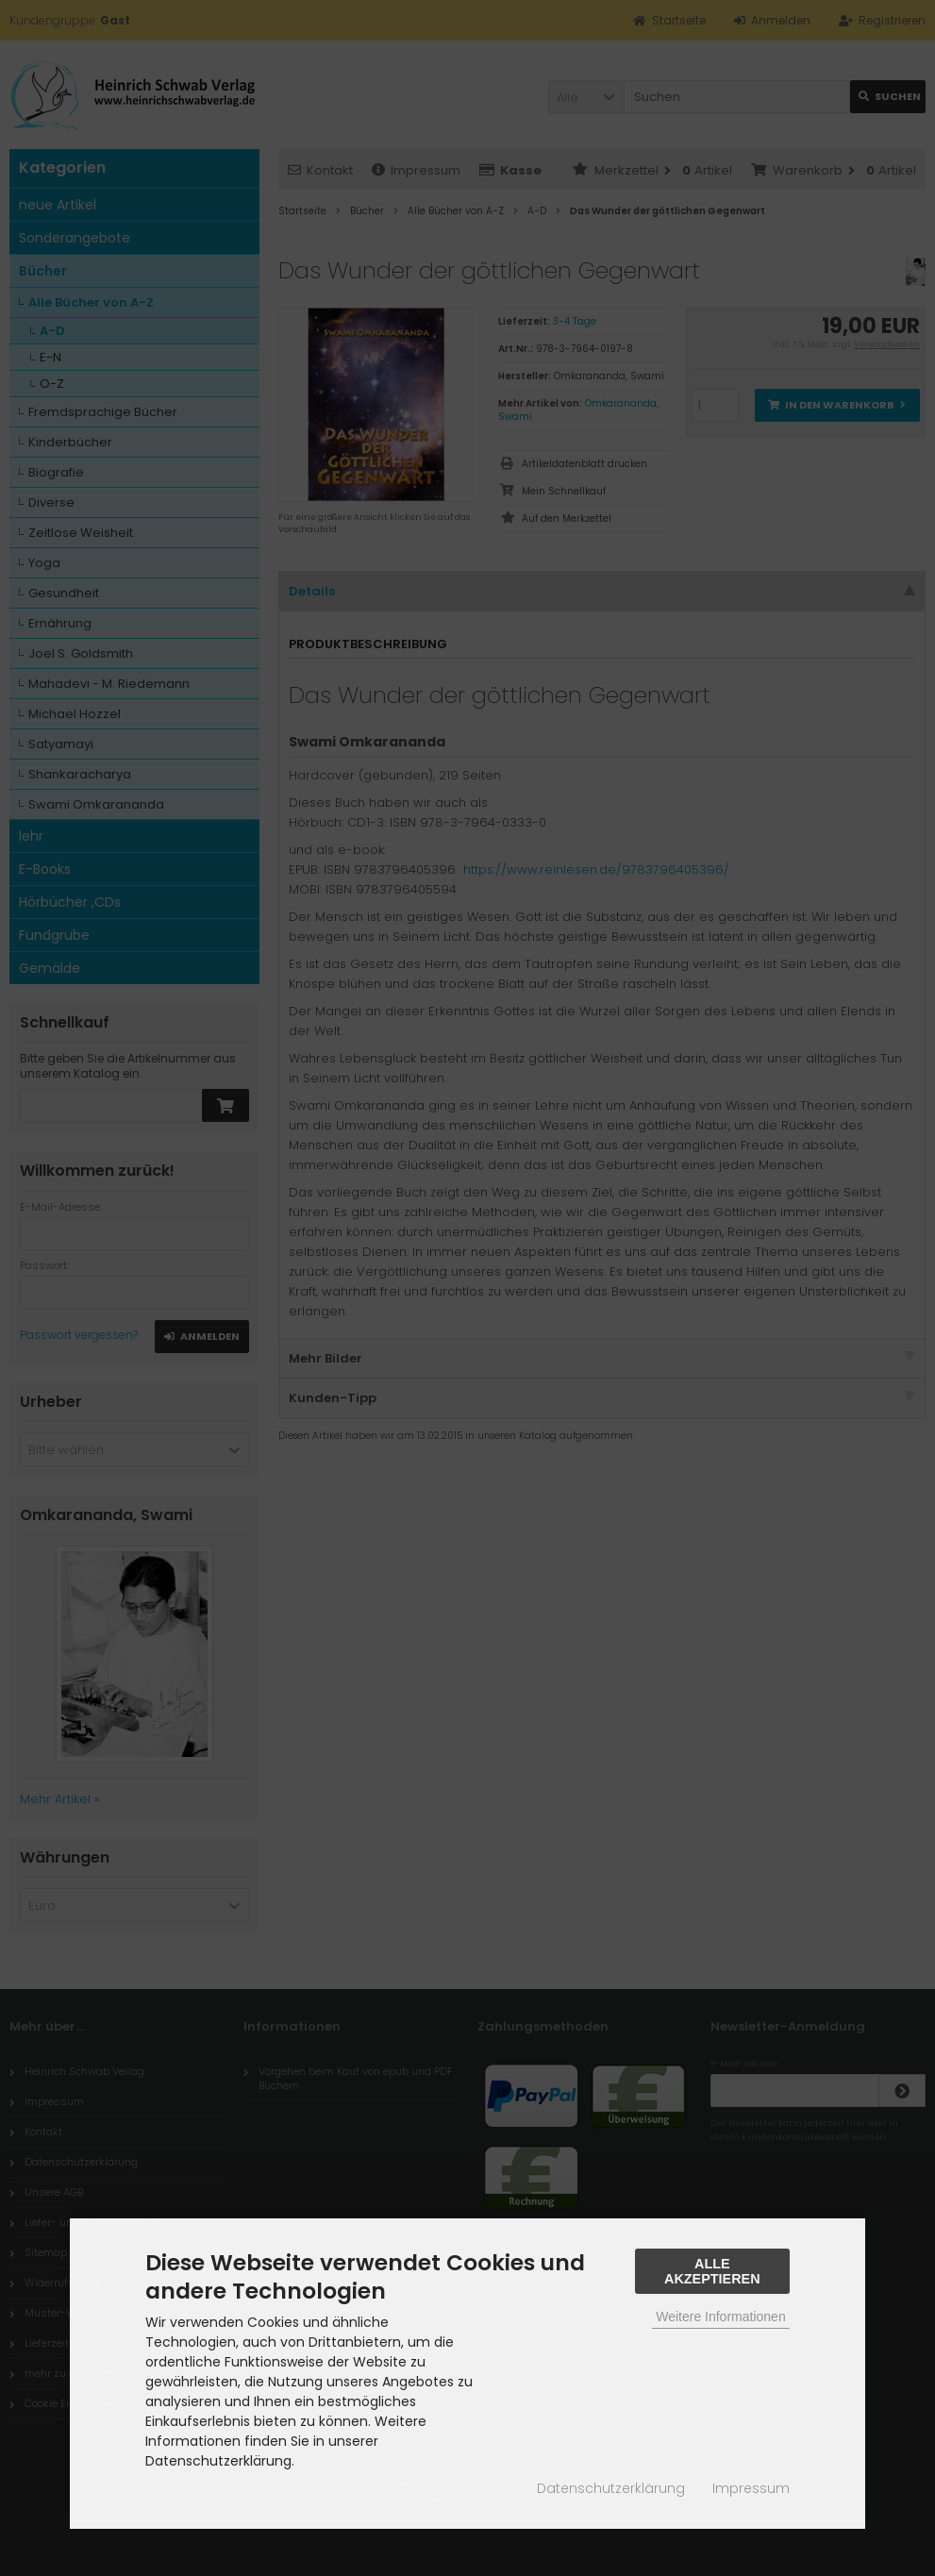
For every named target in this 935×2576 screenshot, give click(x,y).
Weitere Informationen (720, 2316)
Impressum (751, 2488)
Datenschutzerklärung (611, 2488)
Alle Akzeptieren (712, 2271)
